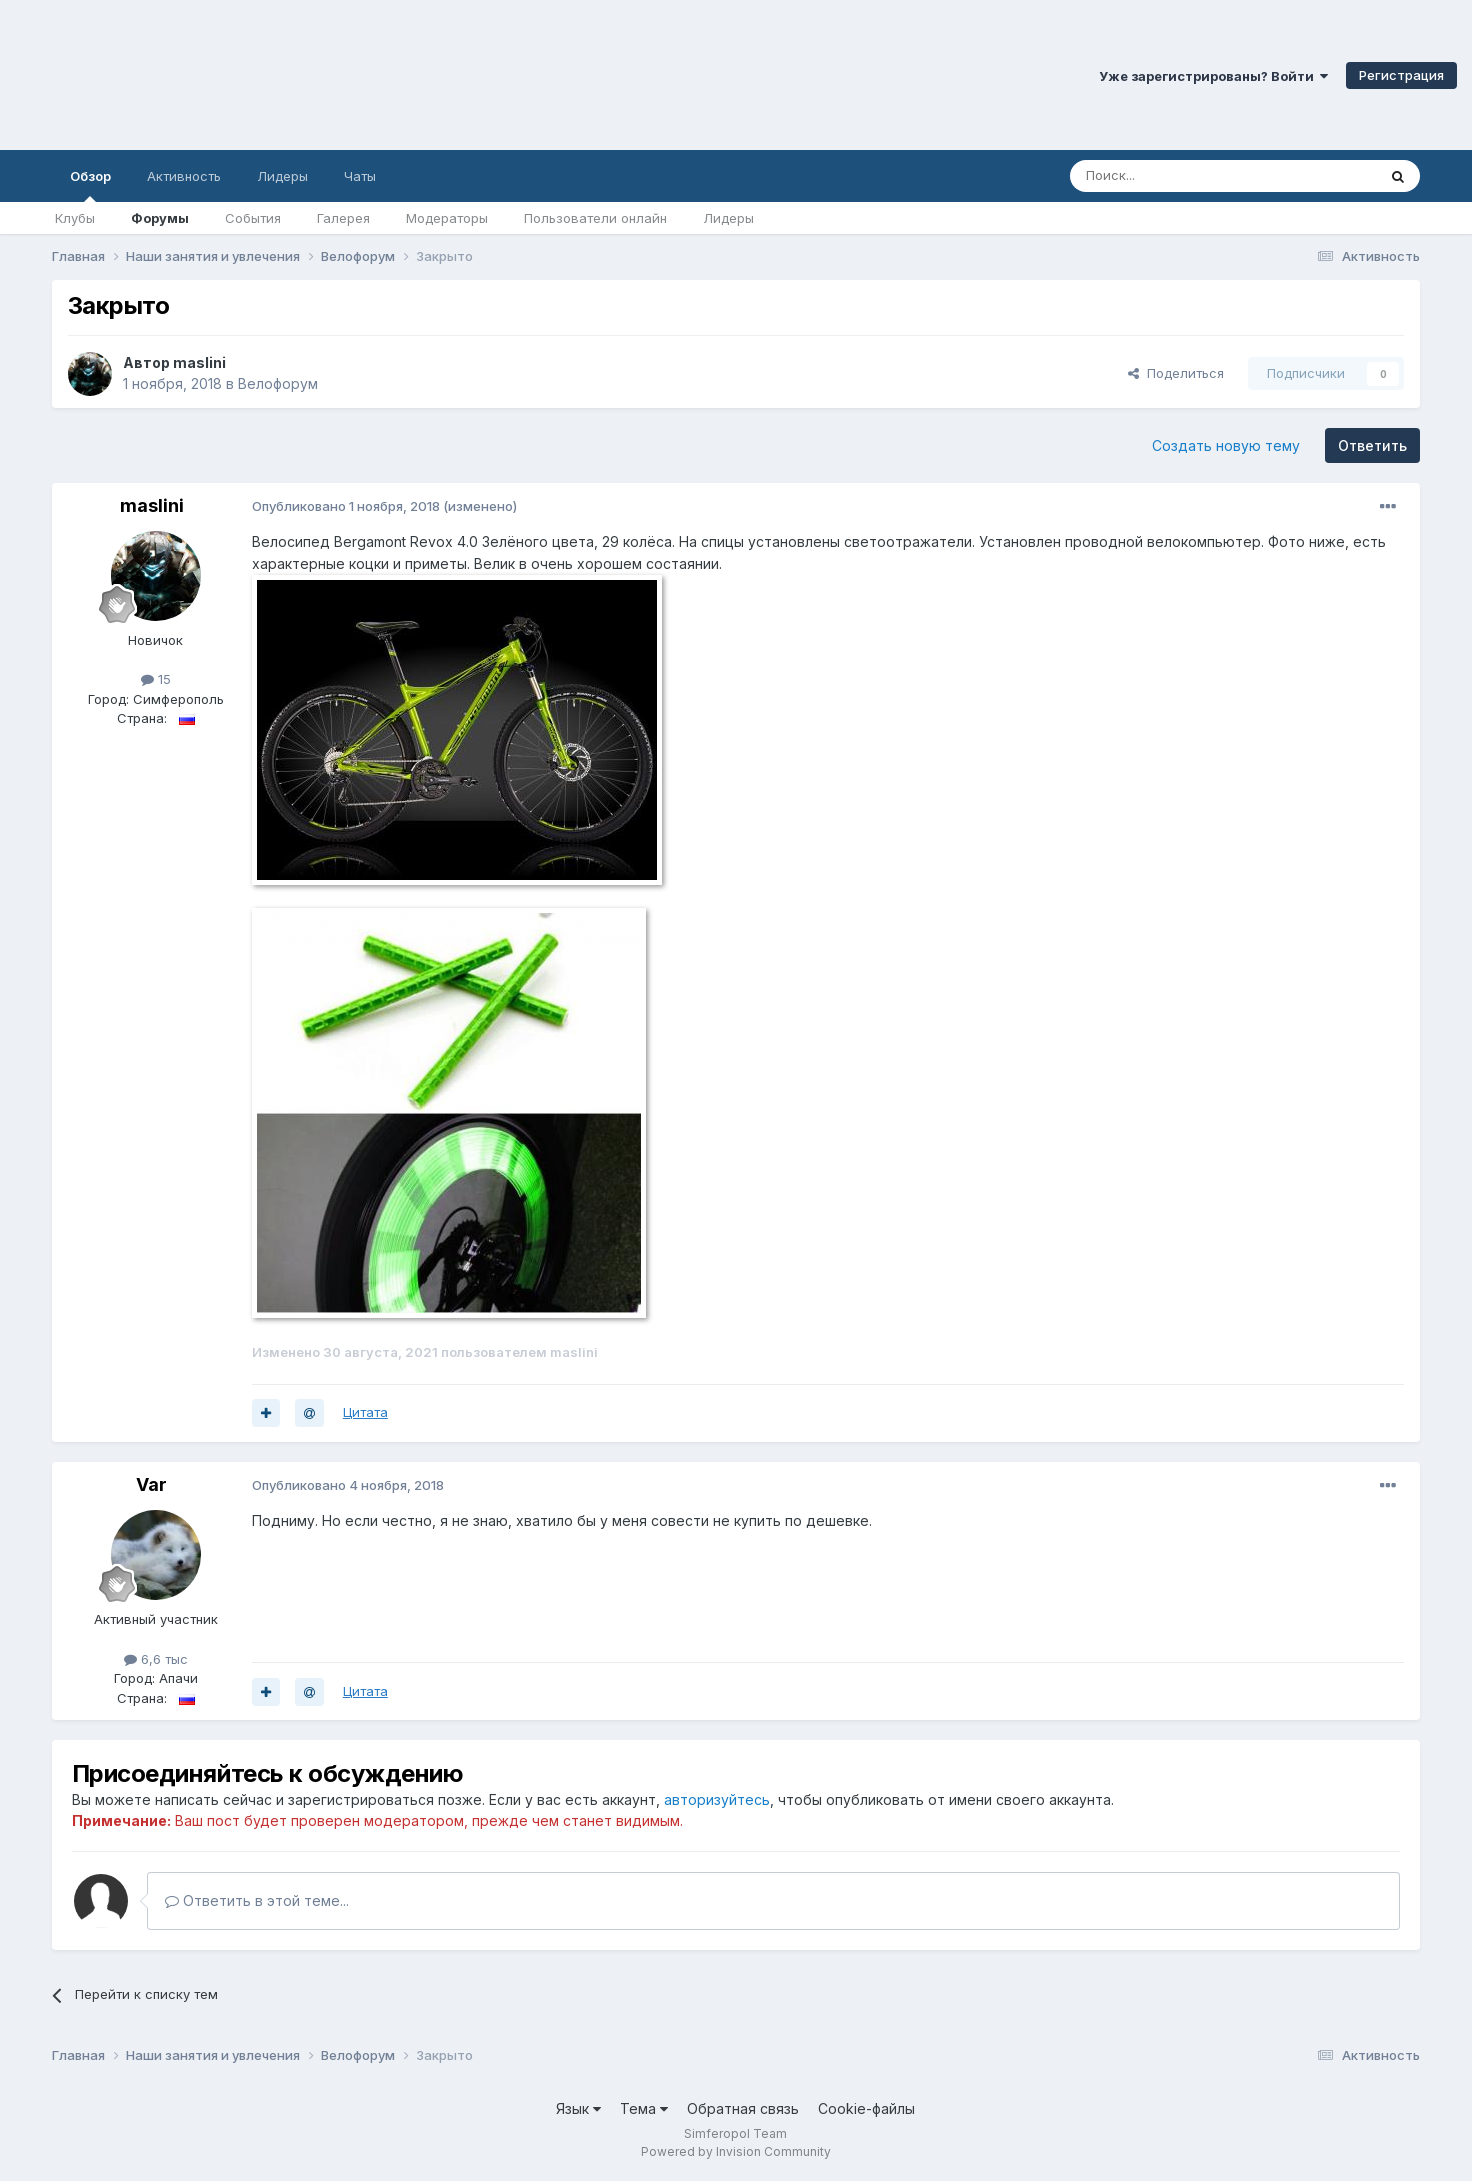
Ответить (1372, 445)
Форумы (160, 218)
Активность (184, 176)
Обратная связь (743, 2108)
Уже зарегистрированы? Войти (1213, 76)
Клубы (75, 218)
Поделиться (1176, 373)
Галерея (343, 218)
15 (156, 679)
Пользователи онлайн (595, 218)
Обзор (90, 185)
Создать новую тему (1226, 445)
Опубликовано (346, 506)
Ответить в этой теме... (257, 1900)
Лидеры (728, 218)
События (253, 218)
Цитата (365, 1412)
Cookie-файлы (866, 2108)
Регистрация (1401, 75)
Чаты (360, 176)
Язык (578, 2108)
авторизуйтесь (717, 1799)
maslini (199, 362)
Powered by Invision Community (736, 2151)
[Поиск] (1177, 176)
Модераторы (447, 218)
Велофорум (278, 383)
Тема (644, 2108)
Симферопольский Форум (275, 75)
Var (151, 1484)
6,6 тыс (156, 1659)
